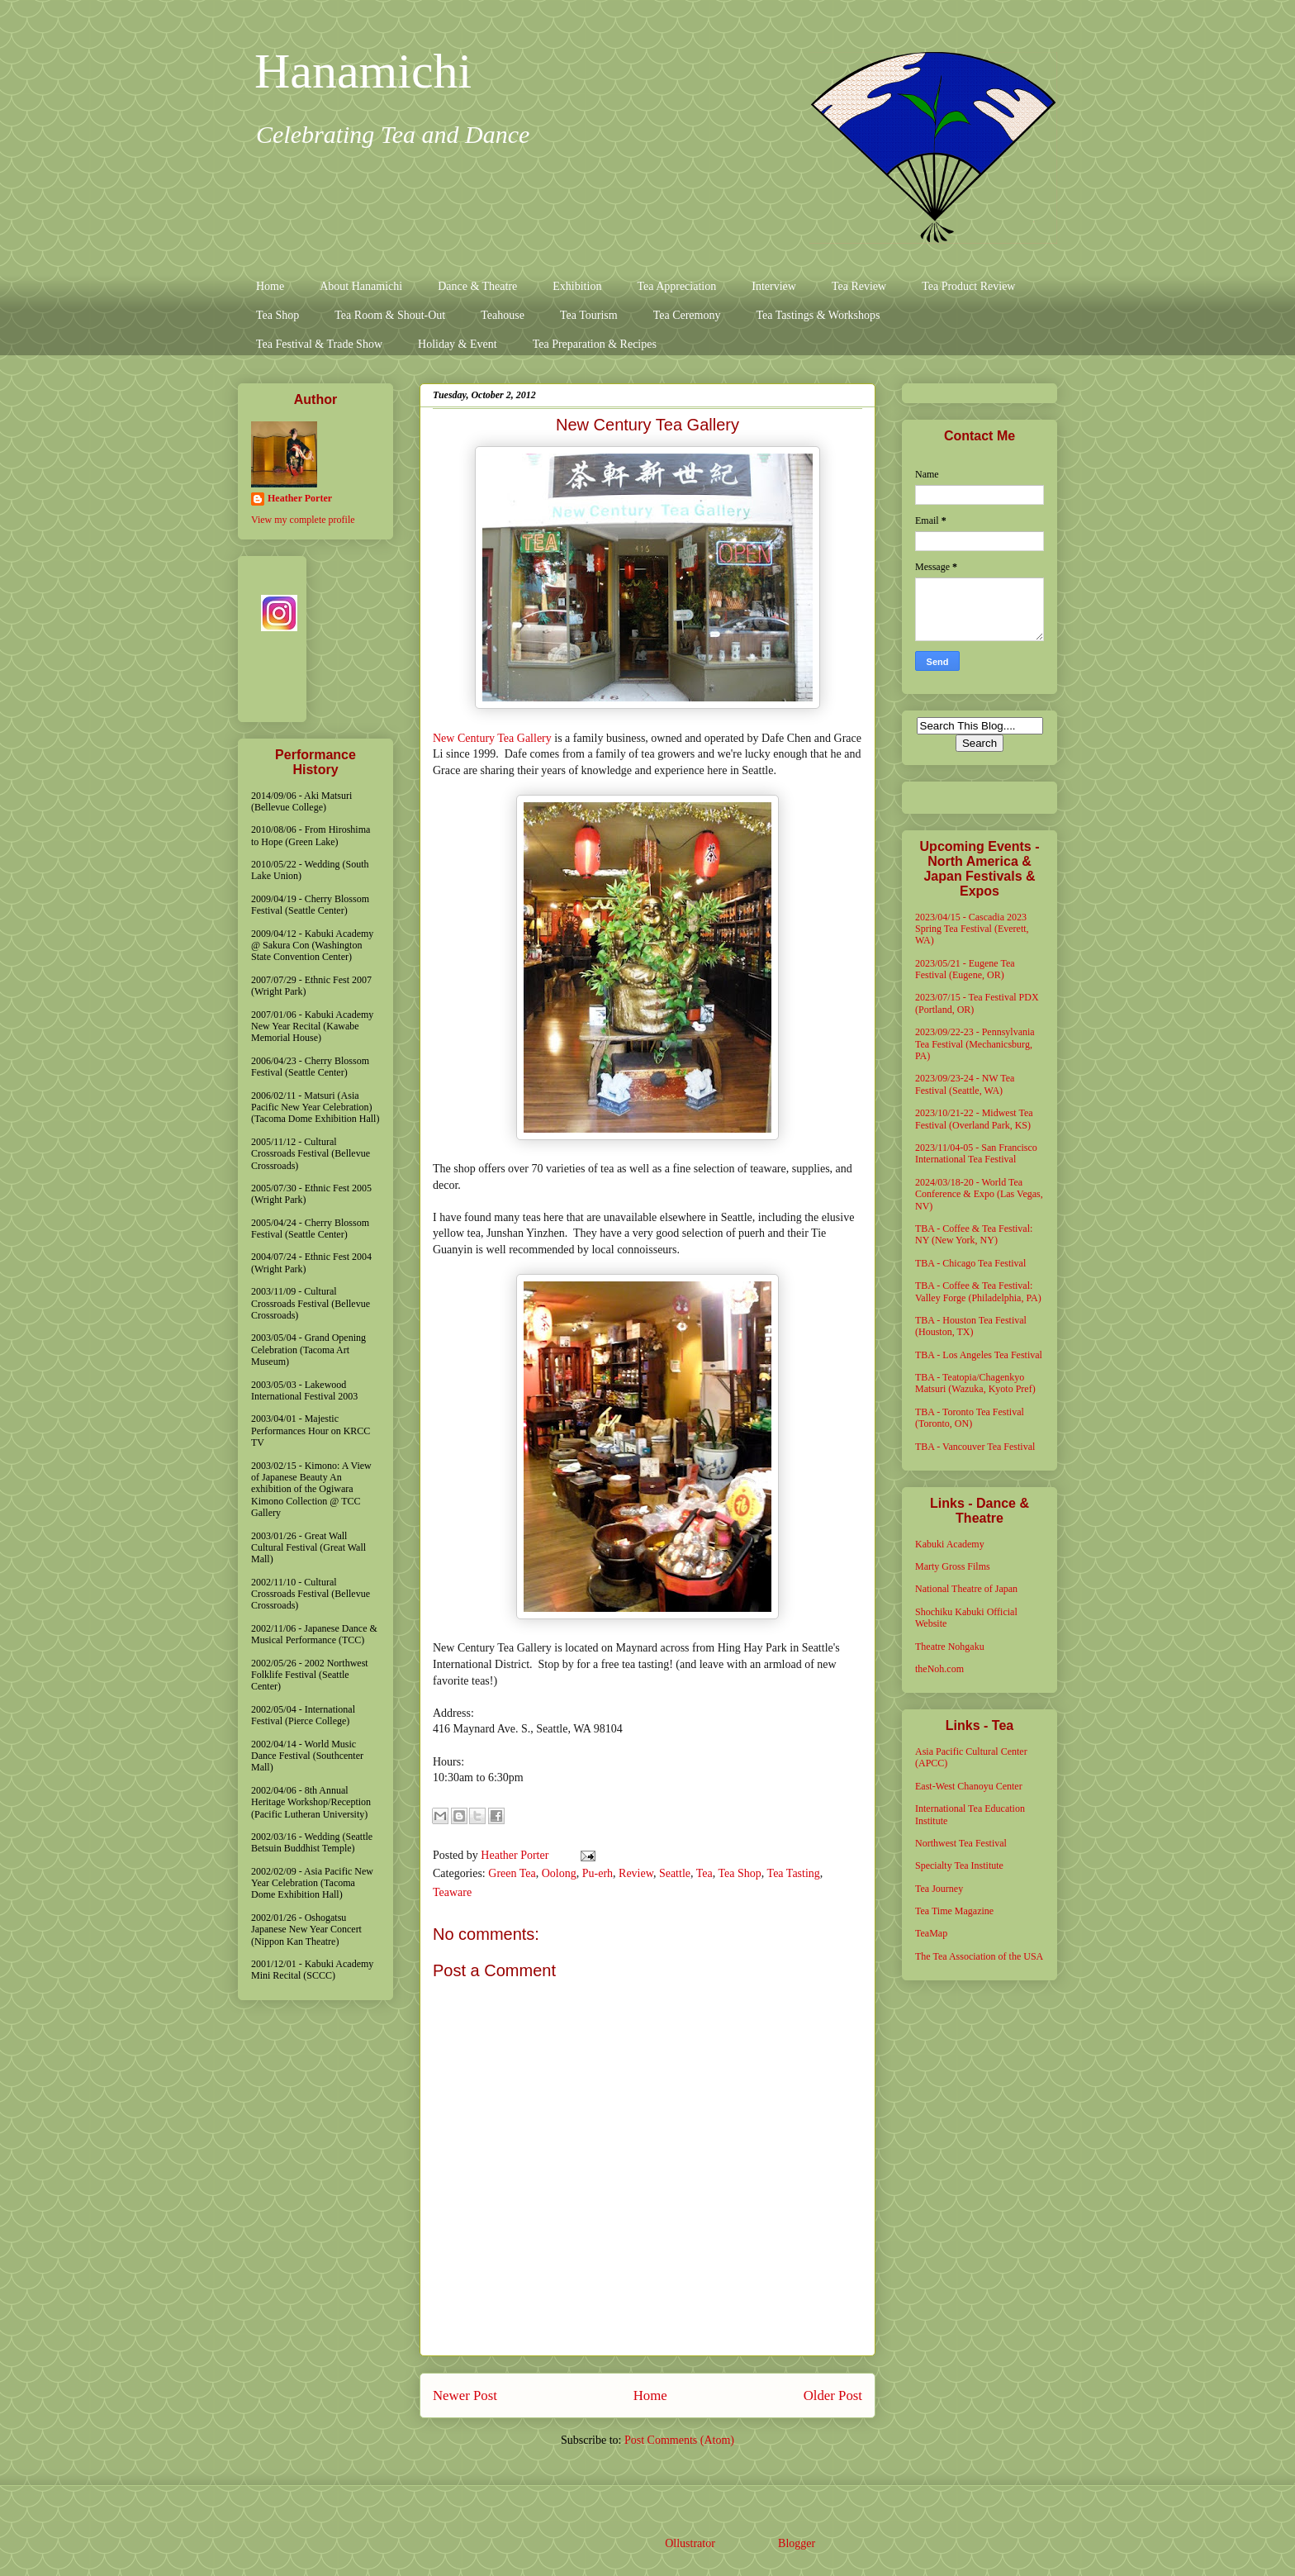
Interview (774, 286)
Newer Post (465, 2395)
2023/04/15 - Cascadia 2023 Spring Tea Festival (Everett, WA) (972, 929)
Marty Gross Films (952, 1566)
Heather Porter (516, 1855)
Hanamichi (363, 71)
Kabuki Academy (949, 1544)
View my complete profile (303, 519)
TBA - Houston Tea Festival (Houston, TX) (971, 1326)
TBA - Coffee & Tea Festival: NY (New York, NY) (973, 1234)
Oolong (559, 1873)
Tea (704, 1873)
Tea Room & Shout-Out (389, 315)
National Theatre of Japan (966, 1589)
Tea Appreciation (676, 286)
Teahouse (502, 315)
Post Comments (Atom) (679, 2440)
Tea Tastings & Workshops (818, 315)
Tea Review (859, 286)
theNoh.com (939, 1669)
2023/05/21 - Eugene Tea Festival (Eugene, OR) (965, 969)
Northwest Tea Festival (961, 1843)
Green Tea (511, 1873)
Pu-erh (597, 1873)
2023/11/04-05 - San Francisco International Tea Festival (976, 1153)
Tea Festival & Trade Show (319, 344)
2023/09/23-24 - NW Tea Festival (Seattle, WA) (964, 1084)
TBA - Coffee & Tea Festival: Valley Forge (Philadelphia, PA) (978, 1291)
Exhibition (577, 286)
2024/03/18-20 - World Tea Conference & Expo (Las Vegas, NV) (979, 1194)
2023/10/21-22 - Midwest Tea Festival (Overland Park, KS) (974, 1118)
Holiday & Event (457, 344)
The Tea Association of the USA (979, 1956)
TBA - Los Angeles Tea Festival (978, 1355)
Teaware (452, 1892)
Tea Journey (939, 1888)
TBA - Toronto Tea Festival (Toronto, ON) (969, 1417)
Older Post (833, 2395)
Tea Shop (277, 315)
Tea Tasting (793, 1873)
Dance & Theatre (477, 286)
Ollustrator (689, 2543)
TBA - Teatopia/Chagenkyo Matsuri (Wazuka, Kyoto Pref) (975, 1383)
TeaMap (931, 1933)
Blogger (796, 2543)
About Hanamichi (361, 286)
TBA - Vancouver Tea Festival (975, 1446)
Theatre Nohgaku (949, 1646)
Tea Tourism (589, 315)
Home (270, 286)
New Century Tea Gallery (492, 738)
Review (636, 1873)
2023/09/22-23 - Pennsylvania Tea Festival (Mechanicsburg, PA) (975, 1044)
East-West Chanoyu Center (968, 1786)
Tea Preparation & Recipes (595, 344)
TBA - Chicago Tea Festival (970, 1263)
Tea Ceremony (687, 315)
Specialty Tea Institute (959, 1865)
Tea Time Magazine (954, 1911)
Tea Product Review (968, 286)
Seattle (674, 1873)
